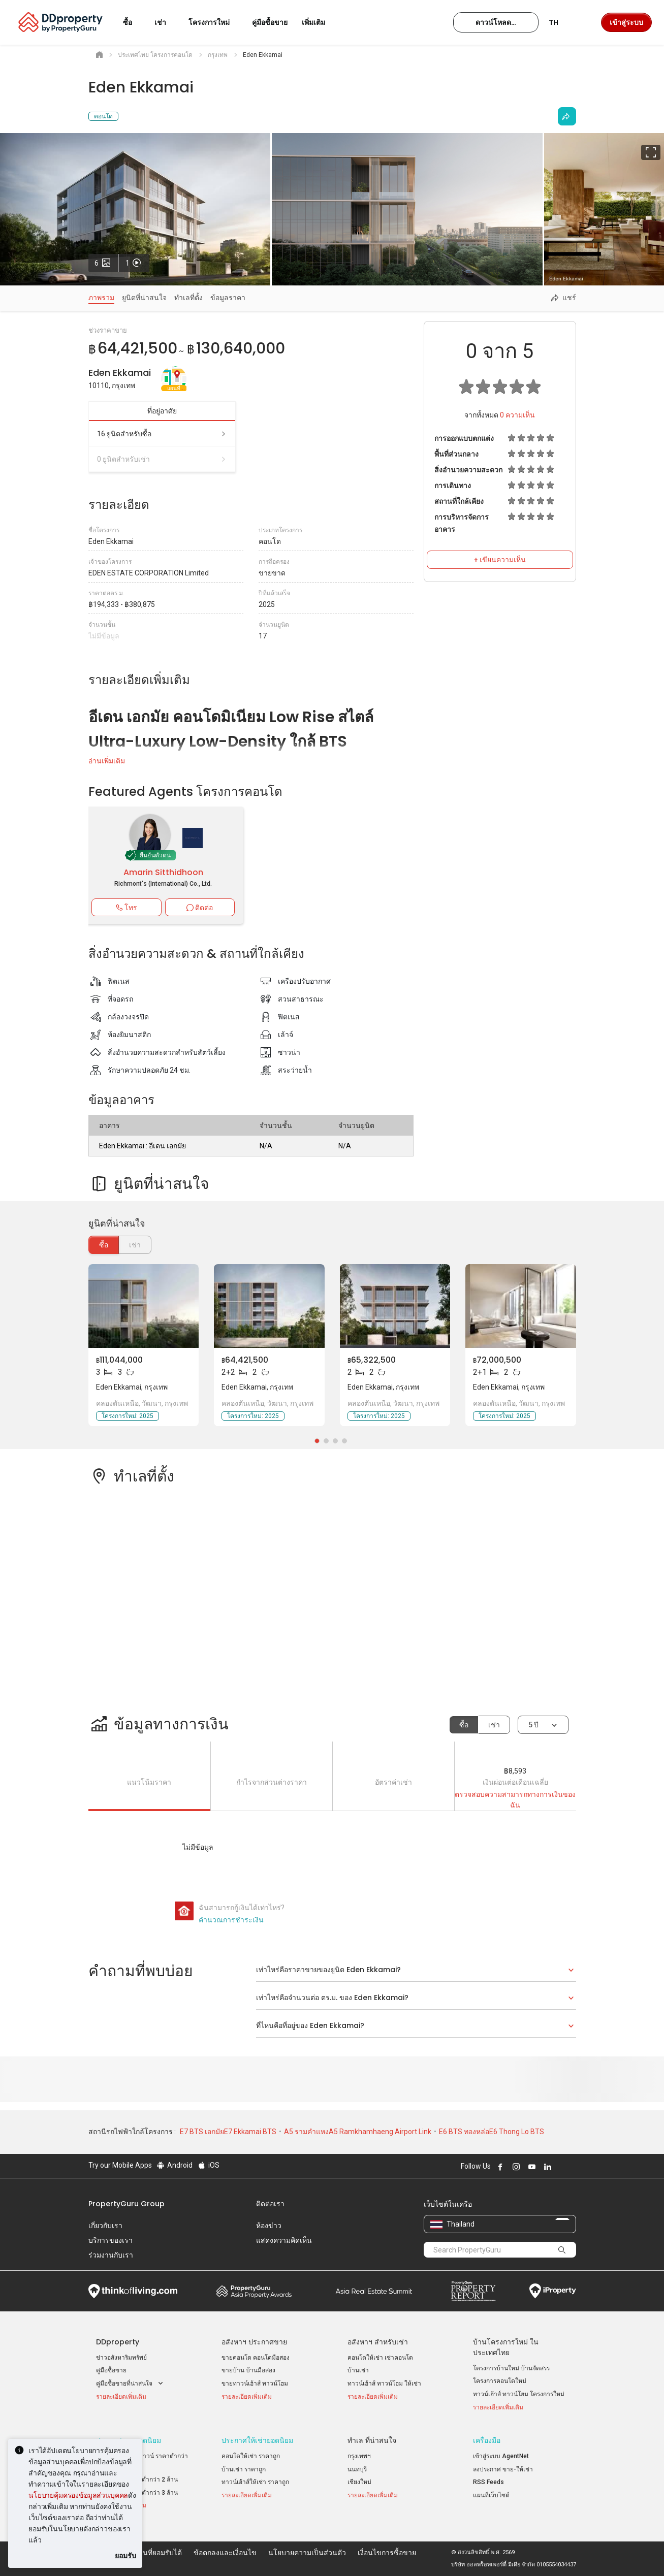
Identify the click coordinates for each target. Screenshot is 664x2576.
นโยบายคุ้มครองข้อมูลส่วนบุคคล (78, 2495)
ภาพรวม (101, 298)
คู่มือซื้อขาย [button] (270, 22)
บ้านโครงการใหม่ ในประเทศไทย (506, 2347)
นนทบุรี (357, 2469)
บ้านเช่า (358, 2370)
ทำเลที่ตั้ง (188, 298)
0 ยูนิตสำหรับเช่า (162, 459)
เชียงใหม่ (359, 2482)
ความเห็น (517, 415)
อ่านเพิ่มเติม (106, 761)
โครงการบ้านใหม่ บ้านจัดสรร (511, 2368)
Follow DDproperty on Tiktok (572, 2167)
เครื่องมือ (486, 2440)
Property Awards (254, 2291)
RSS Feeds (488, 2482)
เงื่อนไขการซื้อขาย (387, 2553)
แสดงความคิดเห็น (284, 2240)
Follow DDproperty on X (560, 2167)
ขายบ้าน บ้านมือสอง (248, 2370)
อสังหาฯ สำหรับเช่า (377, 2342)
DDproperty (117, 2342)
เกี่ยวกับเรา (105, 2225)
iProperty (552, 2291)
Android (174, 2165)
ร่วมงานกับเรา (110, 2255)
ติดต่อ (199, 908)
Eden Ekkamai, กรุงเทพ (132, 1387)
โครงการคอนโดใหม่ (499, 2381)
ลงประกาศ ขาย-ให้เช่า (503, 2469)
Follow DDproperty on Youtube (531, 2167)
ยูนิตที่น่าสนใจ (144, 298)
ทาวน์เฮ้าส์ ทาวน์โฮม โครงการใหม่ (518, 2394)
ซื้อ (103, 1245)
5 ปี (533, 1725)
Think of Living (132, 2291)
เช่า (494, 1725)
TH (560, 22)
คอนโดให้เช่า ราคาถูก (251, 2456)
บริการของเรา (110, 2240)
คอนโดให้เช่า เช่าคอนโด (380, 2357)
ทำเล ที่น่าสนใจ (371, 2440)
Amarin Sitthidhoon (163, 872)
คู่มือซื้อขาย (111, 2370)
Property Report (473, 2291)
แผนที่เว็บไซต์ (491, 2495)
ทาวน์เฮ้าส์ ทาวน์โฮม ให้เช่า (384, 2383)
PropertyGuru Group (126, 2204)
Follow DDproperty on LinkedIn (547, 2167)
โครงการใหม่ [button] (215, 22)
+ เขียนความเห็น (500, 560)
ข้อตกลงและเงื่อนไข (225, 2553)
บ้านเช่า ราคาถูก (244, 2469)
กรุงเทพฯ (359, 2456)
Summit (374, 2291)
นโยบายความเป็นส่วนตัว (307, 2553)
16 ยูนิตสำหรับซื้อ (162, 434)
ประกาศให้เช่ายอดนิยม (257, 2440)
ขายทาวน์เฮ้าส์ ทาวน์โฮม (255, 2383)
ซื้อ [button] (133, 22)
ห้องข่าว (268, 2225)
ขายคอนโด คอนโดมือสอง (256, 2357)
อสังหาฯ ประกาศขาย (254, 2342)
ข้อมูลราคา (227, 298)
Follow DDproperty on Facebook (499, 2167)
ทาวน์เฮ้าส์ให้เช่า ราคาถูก (255, 2482)
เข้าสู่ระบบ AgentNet (501, 2456)
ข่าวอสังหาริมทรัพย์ (121, 2357)
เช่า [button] (166, 22)
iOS (208, 2165)
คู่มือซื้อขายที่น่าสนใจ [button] (130, 2383)
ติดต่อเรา (270, 2204)
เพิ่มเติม (319, 22)
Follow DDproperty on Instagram (515, 2167)
